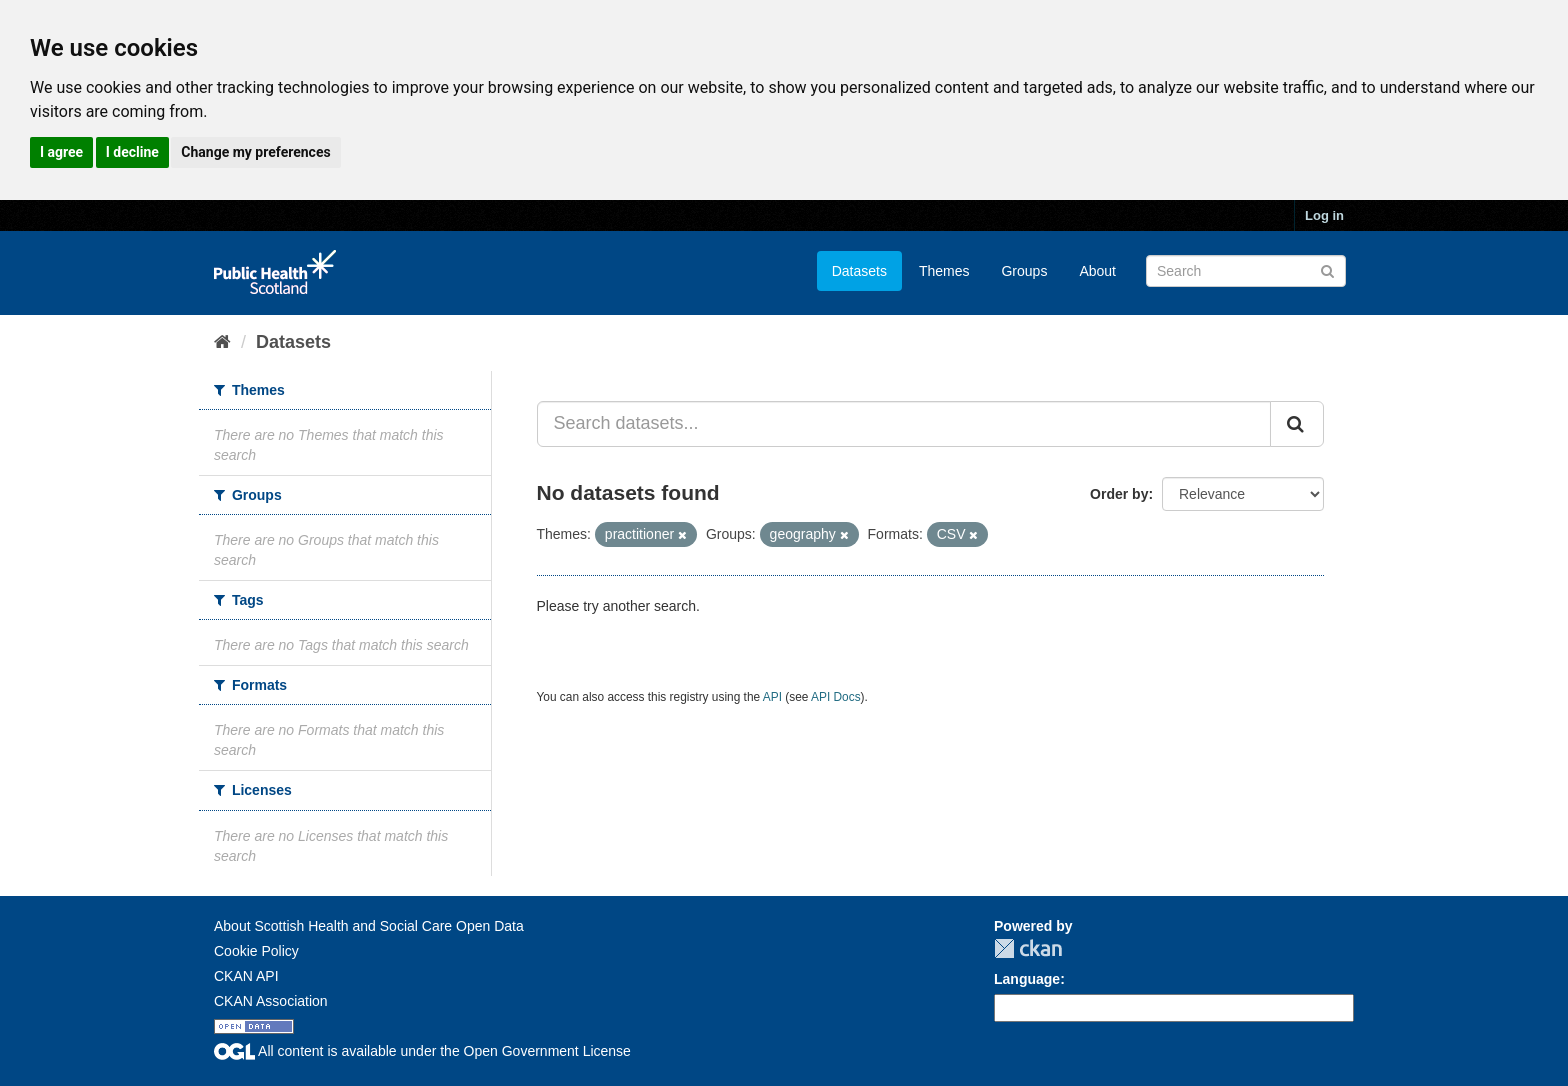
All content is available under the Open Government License (422, 1051)
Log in (1324, 215)
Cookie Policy (256, 951)
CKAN (1028, 948)
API (772, 697)
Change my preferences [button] (255, 152)
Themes (944, 271)
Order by (1119, 494)
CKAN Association (271, 1001)
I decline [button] (132, 152)
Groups (1024, 271)
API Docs (836, 697)
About (1097, 271)
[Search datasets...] (904, 424)
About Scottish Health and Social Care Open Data (369, 926)
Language (1027, 979)
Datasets (859, 271)
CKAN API (246, 976)
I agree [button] (61, 152)
